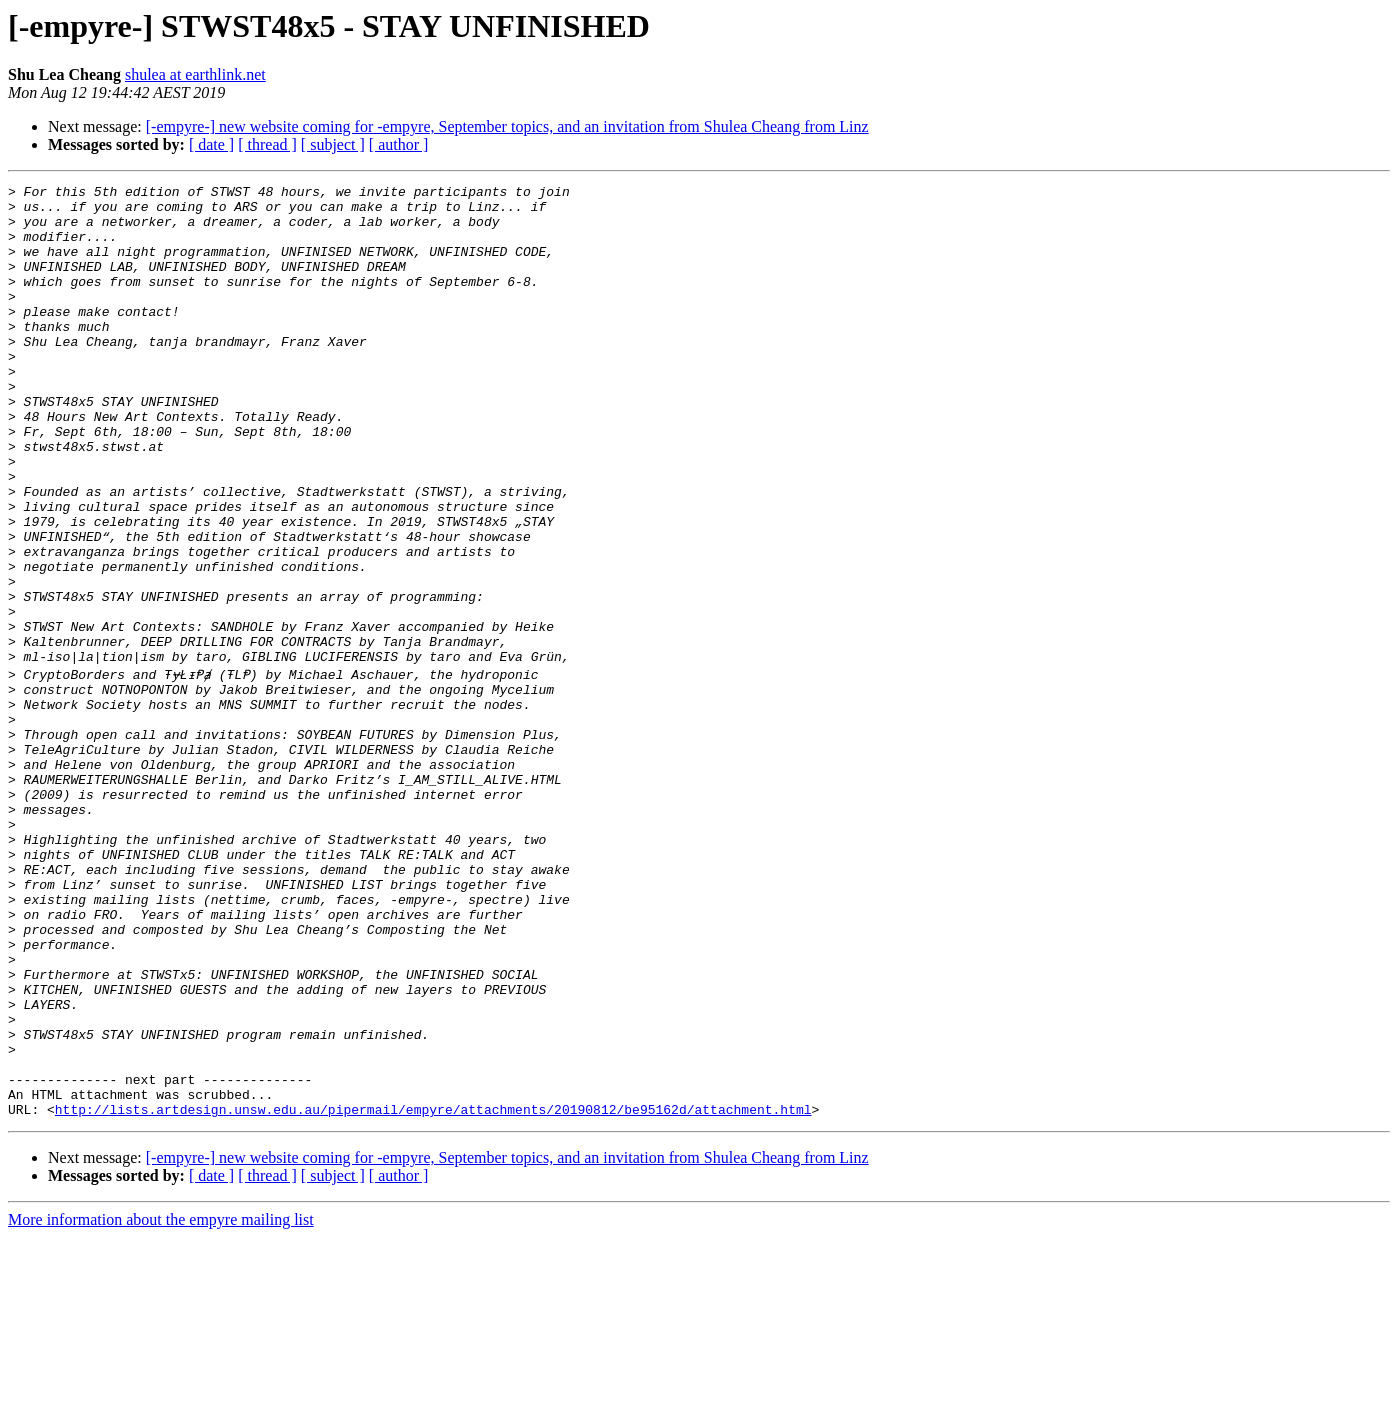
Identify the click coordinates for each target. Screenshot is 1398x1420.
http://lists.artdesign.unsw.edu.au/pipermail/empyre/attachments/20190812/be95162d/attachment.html (433, 1292)
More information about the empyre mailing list (161, 1402)
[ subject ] (333, 144)
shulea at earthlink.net (195, 74)
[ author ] (399, 144)
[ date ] (211, 144)
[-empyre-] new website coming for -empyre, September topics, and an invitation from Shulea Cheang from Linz (507, 126)
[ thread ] (267, 144)
